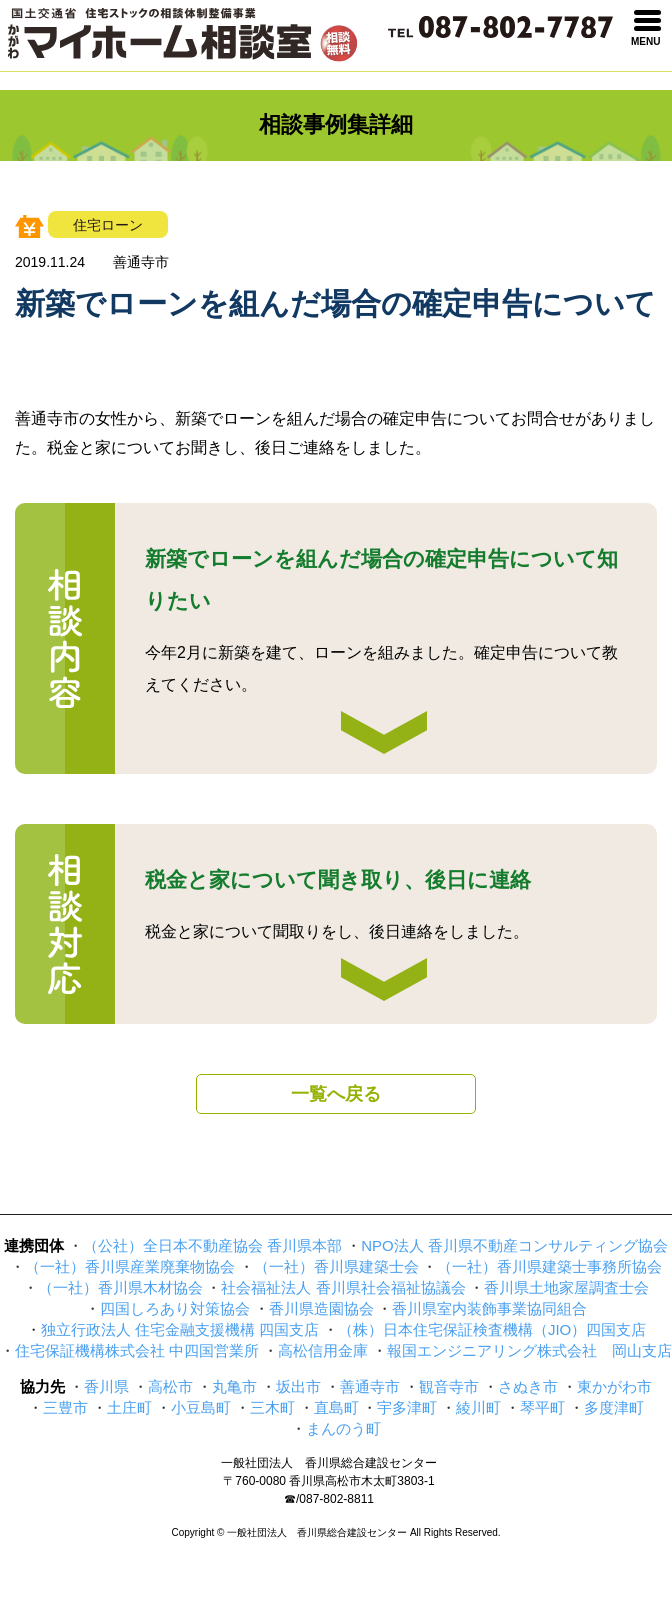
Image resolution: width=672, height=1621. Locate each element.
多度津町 (614, 1407)
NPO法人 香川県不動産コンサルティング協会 (514, 1245)
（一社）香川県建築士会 (336, 1266)
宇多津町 (407, 1407)
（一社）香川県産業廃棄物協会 (130, 1266)
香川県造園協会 (321, 1308)
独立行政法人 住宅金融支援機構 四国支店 (180, 1329)
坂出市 (298, 1386)
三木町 (272, 1407)
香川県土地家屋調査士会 (566, 1287)
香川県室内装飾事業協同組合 (489, 1308)
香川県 (106, 1386)
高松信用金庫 (323, 1350)
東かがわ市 (614, 1386)
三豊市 (65, 1407)
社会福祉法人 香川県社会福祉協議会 (343, 1287)
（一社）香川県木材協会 (120, 1287)
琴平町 (542, 1407)
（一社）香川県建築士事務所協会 (549, 1266)
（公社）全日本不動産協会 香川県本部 (212, 1245)
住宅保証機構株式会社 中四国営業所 (137, 1350)
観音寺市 (449, 1386)
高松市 (170, 1386)
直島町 (336, 1407)
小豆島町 (201, 1407)
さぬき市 (528, 1386)
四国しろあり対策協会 (175, 1308)
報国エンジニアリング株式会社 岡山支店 (529, 1350)
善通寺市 (370, 1386)
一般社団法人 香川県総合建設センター (329, 1463)
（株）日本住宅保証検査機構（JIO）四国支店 (492, 1329)
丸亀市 (234, 1386)
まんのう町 (343, 1428)
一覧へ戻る (336, 1094)
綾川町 (478, 1407)
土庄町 (129, 1407)
